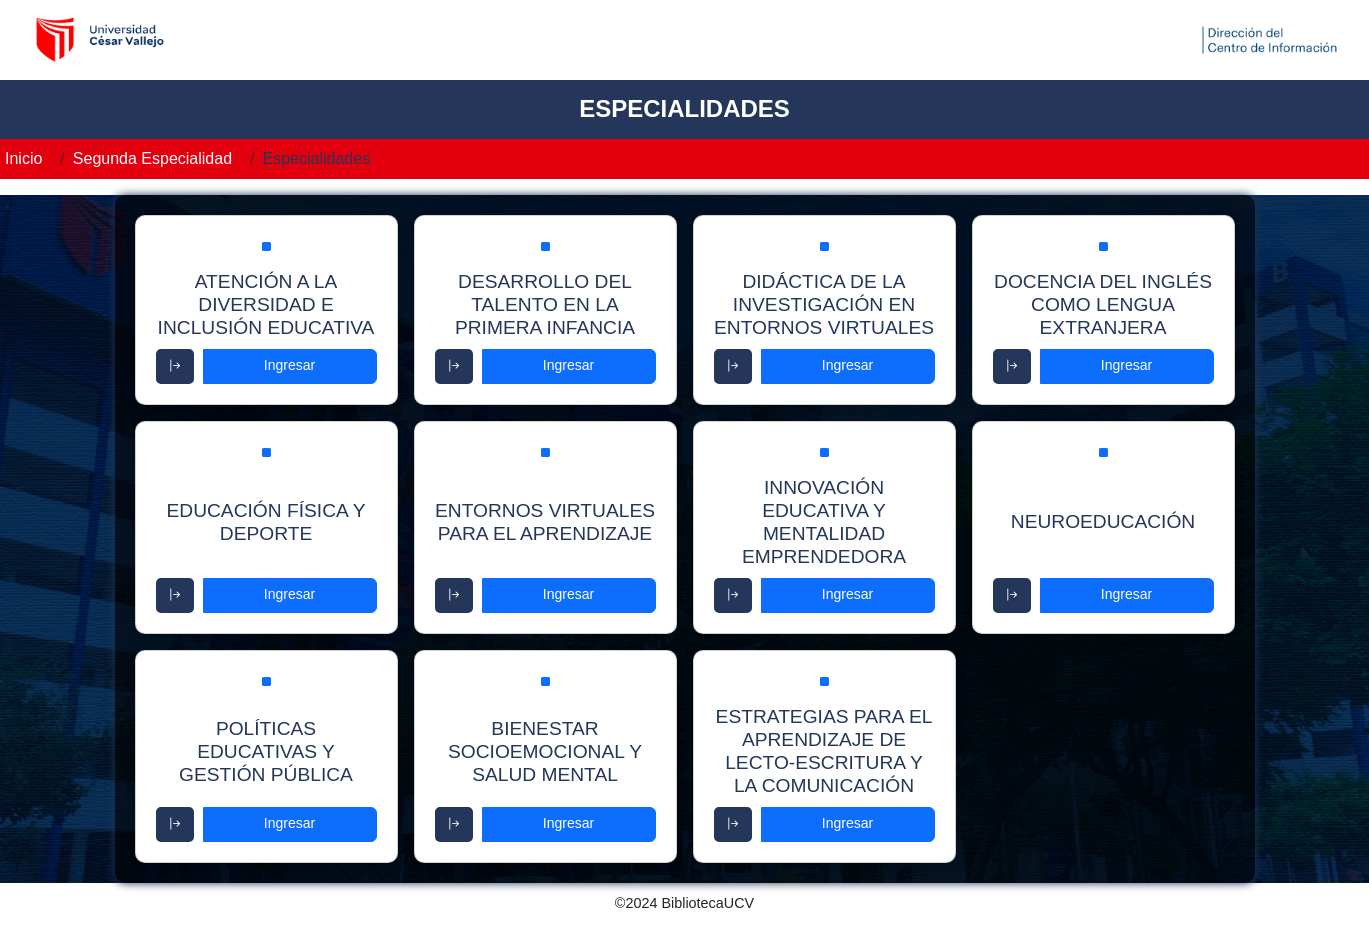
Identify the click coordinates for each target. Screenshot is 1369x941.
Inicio (23, 158)
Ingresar (289, 365)
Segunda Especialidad (152, 158)
